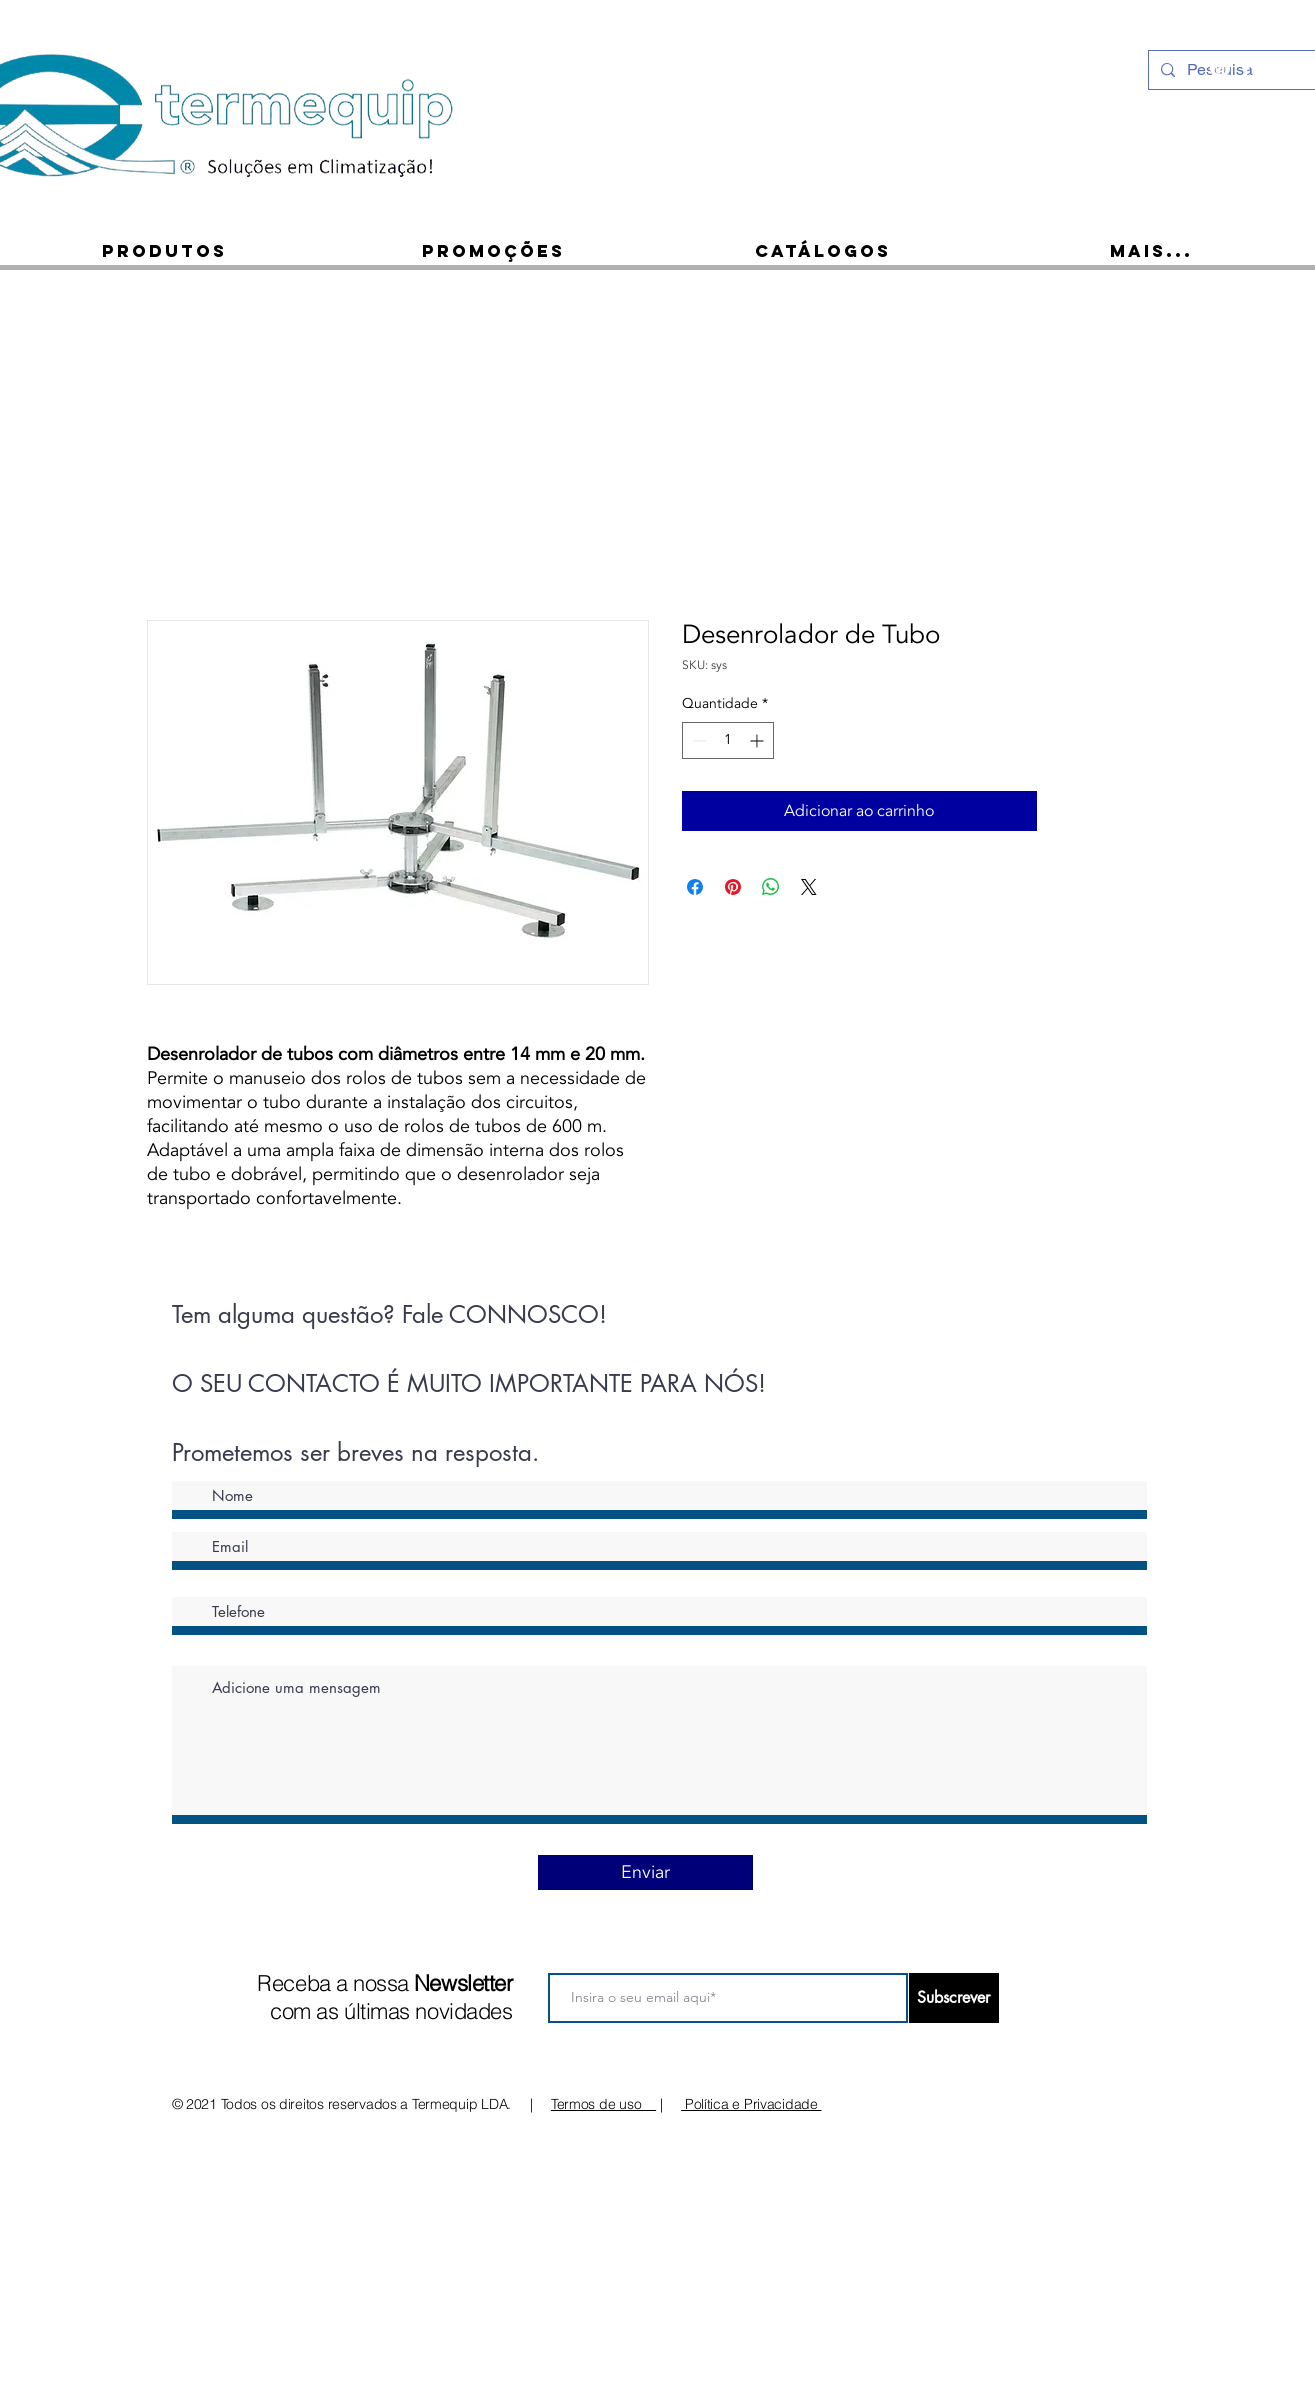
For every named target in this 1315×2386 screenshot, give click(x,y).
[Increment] (758, 740)
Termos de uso (603, 2104)
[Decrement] (697, 740)
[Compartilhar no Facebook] (695, 887)
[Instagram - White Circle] (1220, 68)
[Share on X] (809, 887)
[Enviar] (645, 1872)
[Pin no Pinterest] (733, 887)
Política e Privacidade (751, 2104)
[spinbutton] (728, 740)
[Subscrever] (954, 1998)
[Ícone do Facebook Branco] (1246, 68)
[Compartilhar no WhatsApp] (771, 887)
